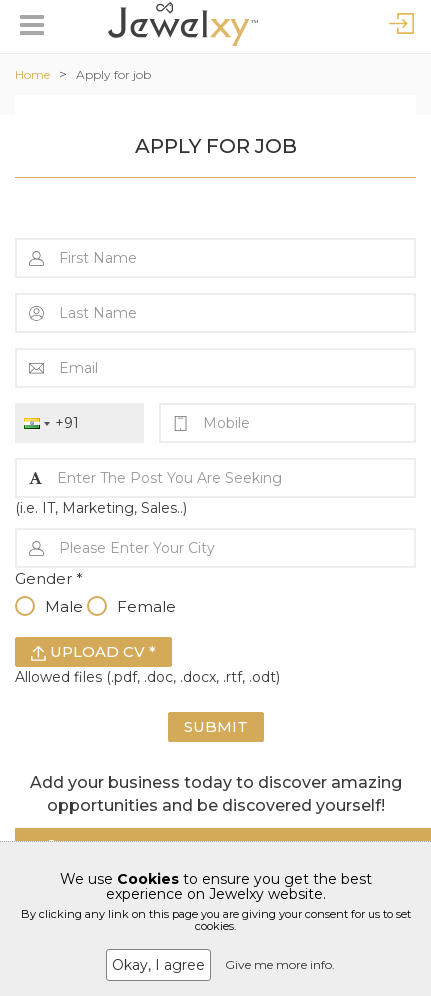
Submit (216, 726)
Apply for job (113, 74)
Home (32, 74)
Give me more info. (280, 964)
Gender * (49, 578)
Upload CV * (93, 651)
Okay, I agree (158, 965)
